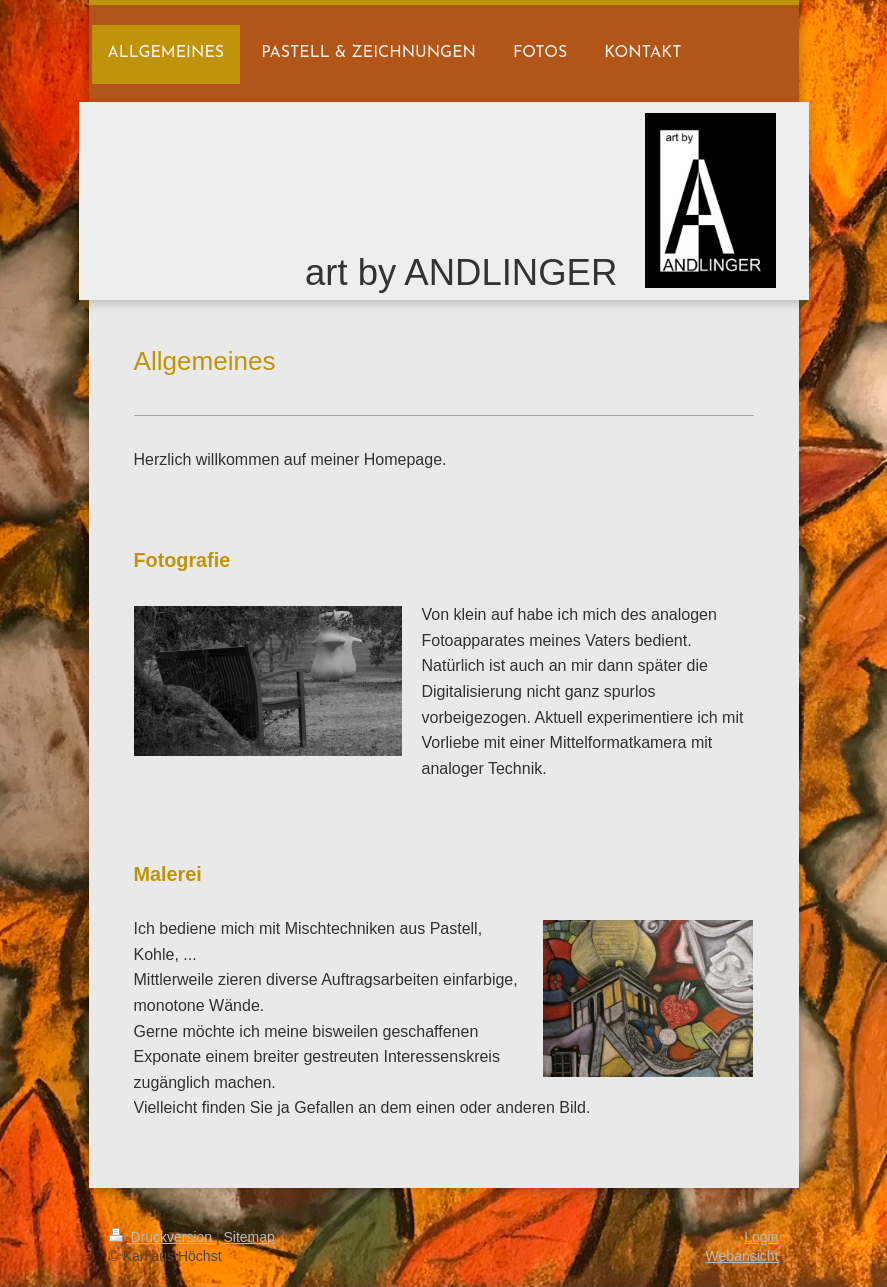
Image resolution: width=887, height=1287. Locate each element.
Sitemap (249, 1237)
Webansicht (742, 1256)
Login (761, 1237)
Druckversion (162, 1237)
